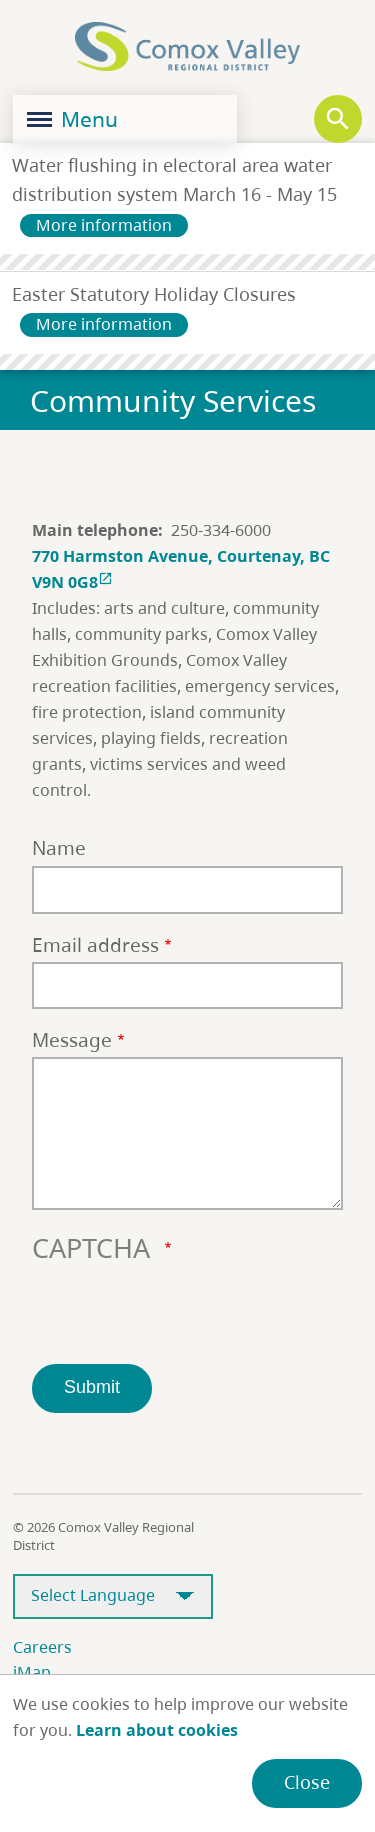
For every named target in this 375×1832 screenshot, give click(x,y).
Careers (42, 1647)
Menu (72, 119)
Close (307, 1782)
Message (72, 1039)
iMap (32, 1672)
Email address (95, 944)
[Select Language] (113, 1596)
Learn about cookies (157, 1730)
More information (104, 225)
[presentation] (184, 1309)
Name (59, 847)
